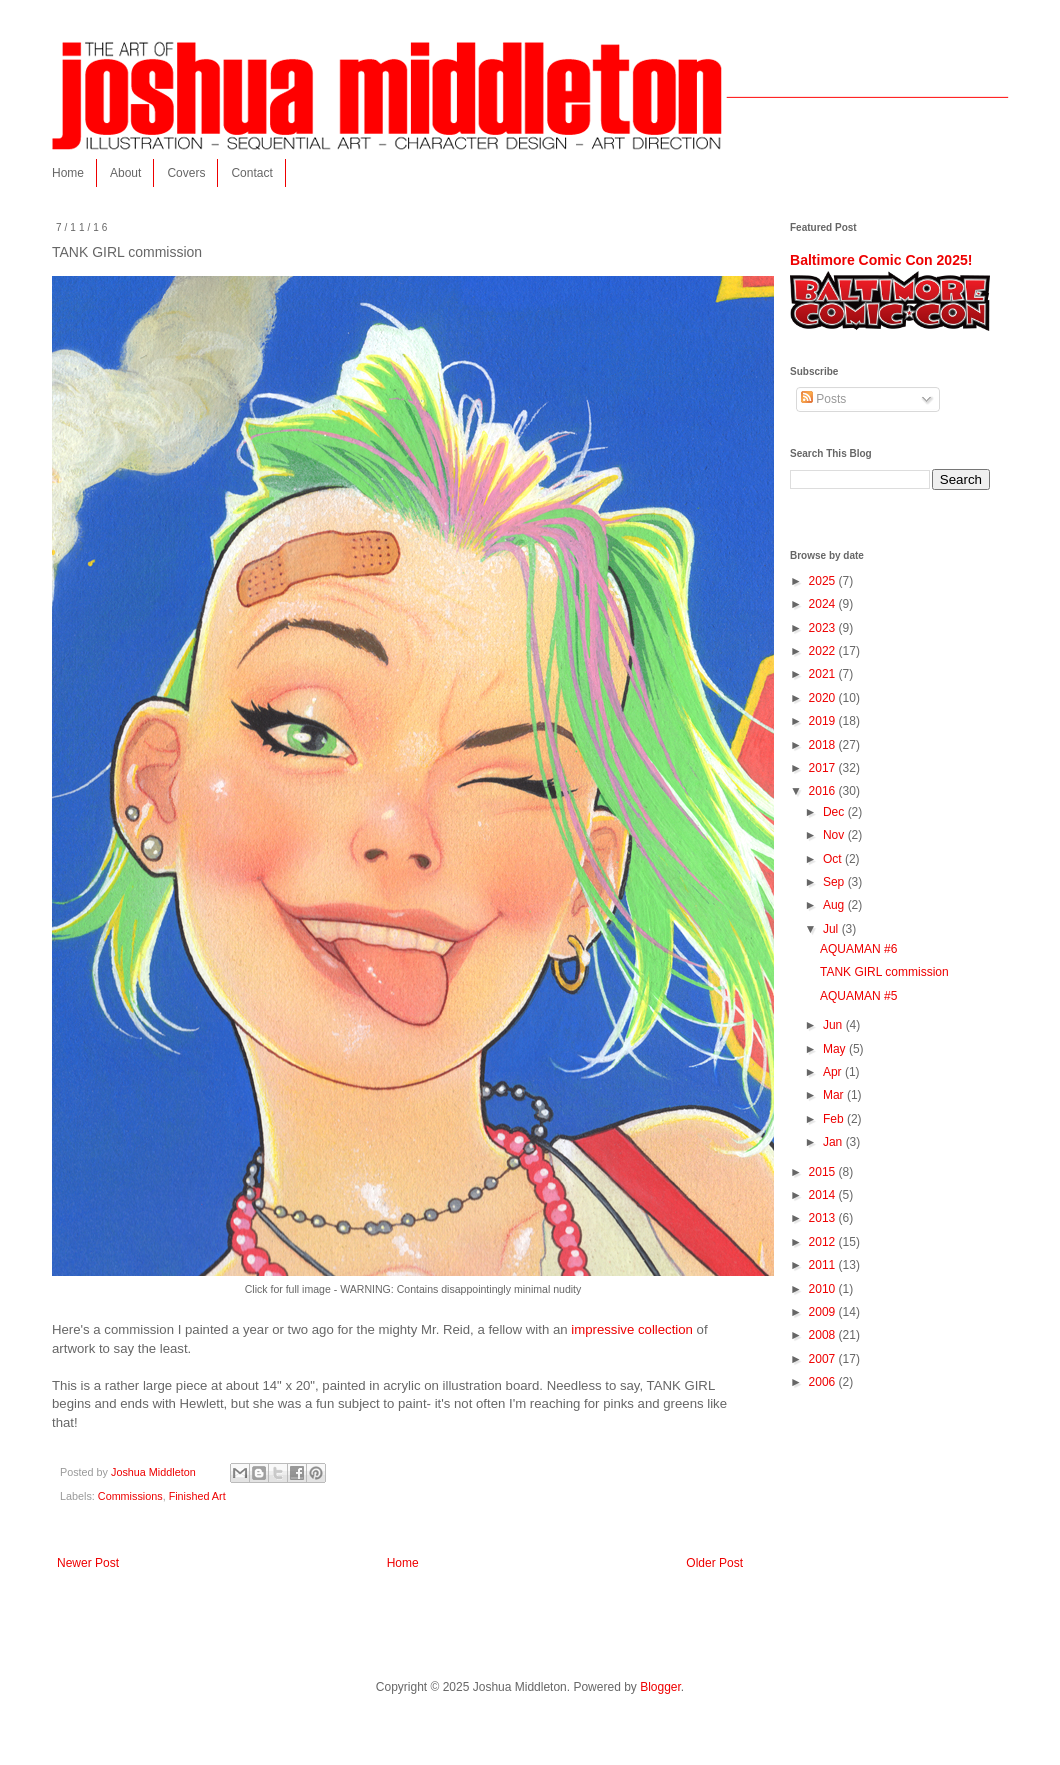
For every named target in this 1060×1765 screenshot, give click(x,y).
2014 (824, 1195)
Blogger (660, 1687)
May (836, 1049)
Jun (834, 1025)
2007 (824, 1359)
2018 (824, 745)
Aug (835, 905)
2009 (824, 1312)
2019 (824, 721)
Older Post (714, 1563)
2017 (824, 768)
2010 (824, 1289)
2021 (824, 674)
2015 (824, 1172)
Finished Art (197, 1496)
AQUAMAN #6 (858, 949)
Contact (251, 173)
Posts (823, 399)
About (125, 173)
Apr (834, 1072)
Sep (835, 882)
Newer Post (88, 1563)
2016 (824, 791)
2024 (824, 604)
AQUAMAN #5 (858, 996)
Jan (834, 1142)
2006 (824, 1382)
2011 (824, 1265)
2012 (824, 1242)
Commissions (130, 1496)
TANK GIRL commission (884, 972)
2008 (824, 1335)
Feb (835, 1119)
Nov (835, 835)
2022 (824, 651)
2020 (824, 698)
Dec (835, 812)
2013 (824, 1218)
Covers (186, 173)
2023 (824, 628)
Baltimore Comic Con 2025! (881, 260)
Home (68, 173)
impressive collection (632, 1329)
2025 (824, 581)
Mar (835, 1095)
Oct (834, 859)
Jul (832, 929)
